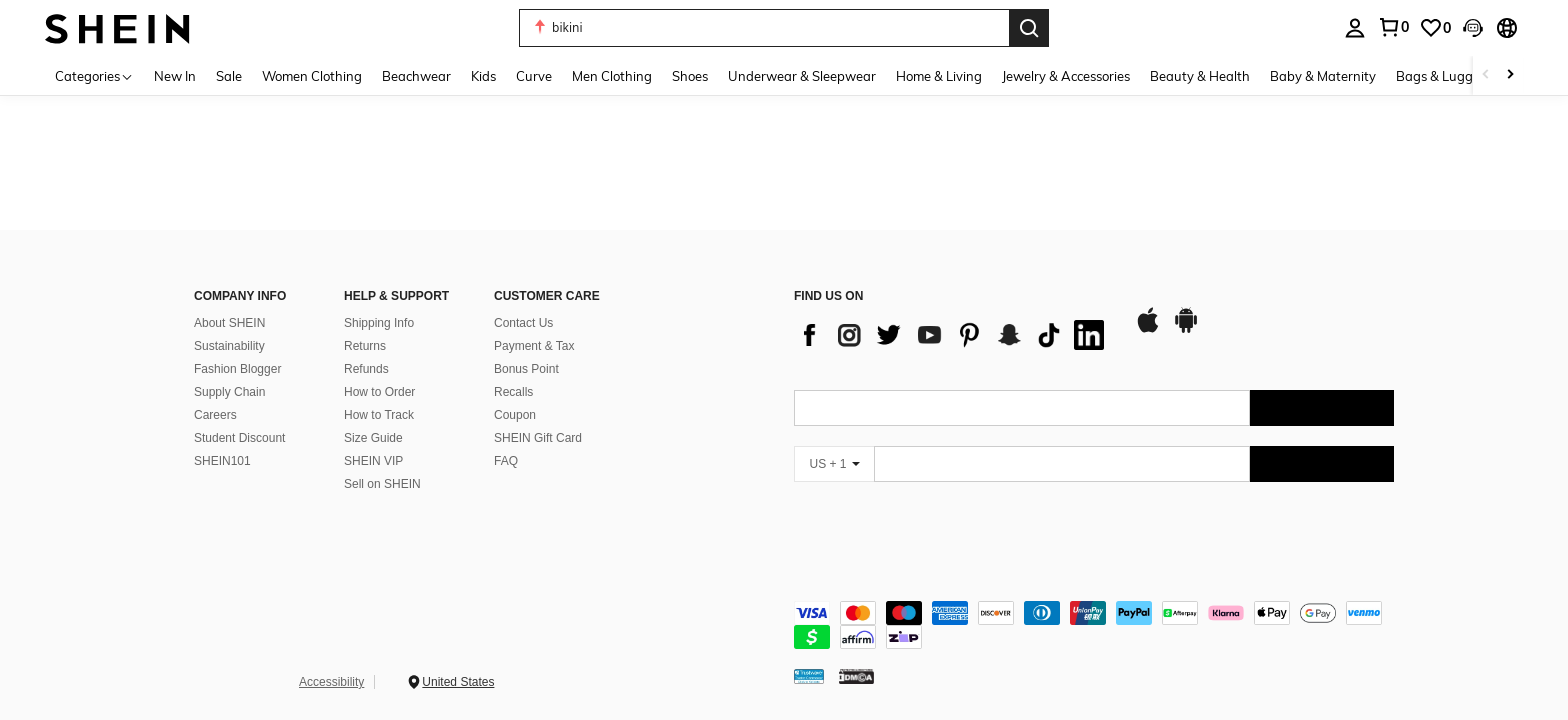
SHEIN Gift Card (538, 438)
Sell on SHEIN (382, 484)
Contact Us (523, 323)
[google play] (1186, 330)
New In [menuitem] (175, 76)
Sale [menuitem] (229, 76)
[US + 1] (834, 464)
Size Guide (373, 438)
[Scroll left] (1486, 75)
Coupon (515, 415)
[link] (1393, 27)
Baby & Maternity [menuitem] (1323, 76)
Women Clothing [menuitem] (312, 76)
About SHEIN (229, 323)
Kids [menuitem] (483, 76)
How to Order (379, 392)
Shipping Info (379, 323)
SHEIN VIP (373, 461)
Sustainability (229, 346)
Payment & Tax (534, 346)
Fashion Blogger (237, 369)
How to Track (379, 415)
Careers (215, 415)
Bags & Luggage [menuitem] (1446, 76)
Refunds (366, 369)
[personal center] (1355, 28)
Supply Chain (229, 392)
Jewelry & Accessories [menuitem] (1066, 76)
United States (458, 682)
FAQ (506, 461)
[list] (954, 335)
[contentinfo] (1094, 625)
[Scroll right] (1510, 75)
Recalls (513, 392)
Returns (365, 346)
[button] (764, 28)
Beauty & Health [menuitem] (1200, 76)
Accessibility (331, 682)
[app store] (1148, 330)
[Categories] (94, 75)
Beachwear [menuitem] (416, 76)
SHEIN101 (222, 461)
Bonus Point (526, 369)
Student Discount (239, 438)
